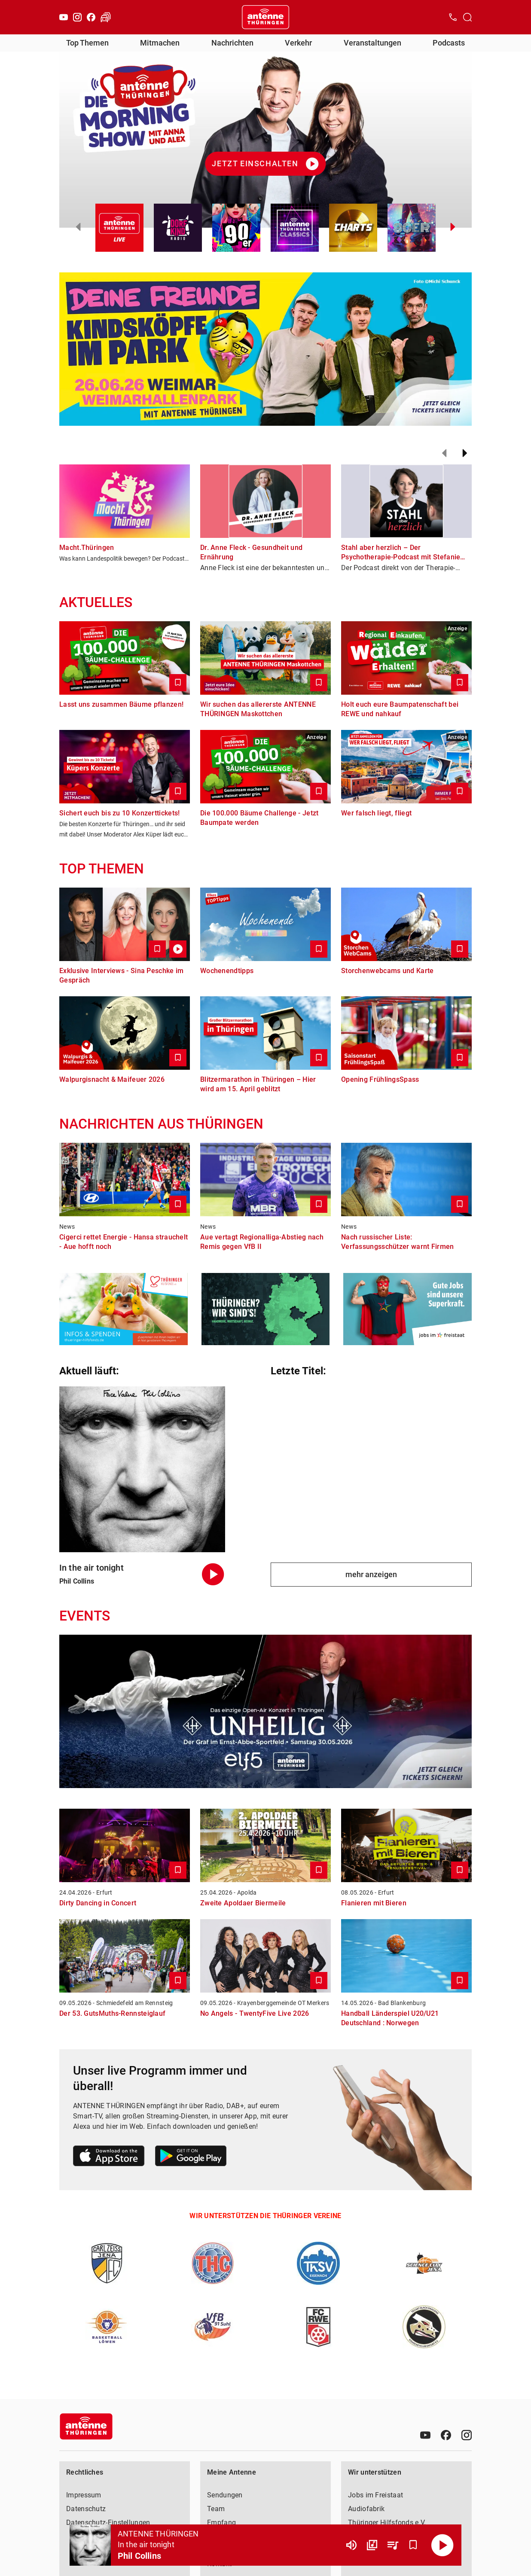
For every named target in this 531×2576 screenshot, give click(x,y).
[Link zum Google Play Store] (190, 2157)
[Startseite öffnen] (265, 17)
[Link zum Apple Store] (109, 2157)
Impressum (83, 2495)
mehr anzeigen (371, 1574)
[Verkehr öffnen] (106, 17)
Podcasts (449, 42)
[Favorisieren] (413, 2545)
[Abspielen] (442, 2545)
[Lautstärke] (351, 2545)
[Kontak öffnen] (453, 17)
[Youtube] (63, 17)
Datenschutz (86, 2509)
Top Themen (87, 42)
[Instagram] (77, 17)
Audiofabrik (366, 2509)
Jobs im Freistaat (375, 2495)
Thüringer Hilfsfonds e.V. (387, 2522)
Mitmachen (160, 42)
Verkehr (298, 42)
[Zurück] (444, 453)
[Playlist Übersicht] (393, 2545)
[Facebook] (91, 17)
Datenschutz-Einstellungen (108, 2522)
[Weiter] (465, 453)
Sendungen (225, 2495)
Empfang (221, 2522)
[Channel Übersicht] (372, 2545)
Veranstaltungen (372, 42)
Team (216, 2509)
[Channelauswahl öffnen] (467, 17)
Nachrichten (232, 42)
